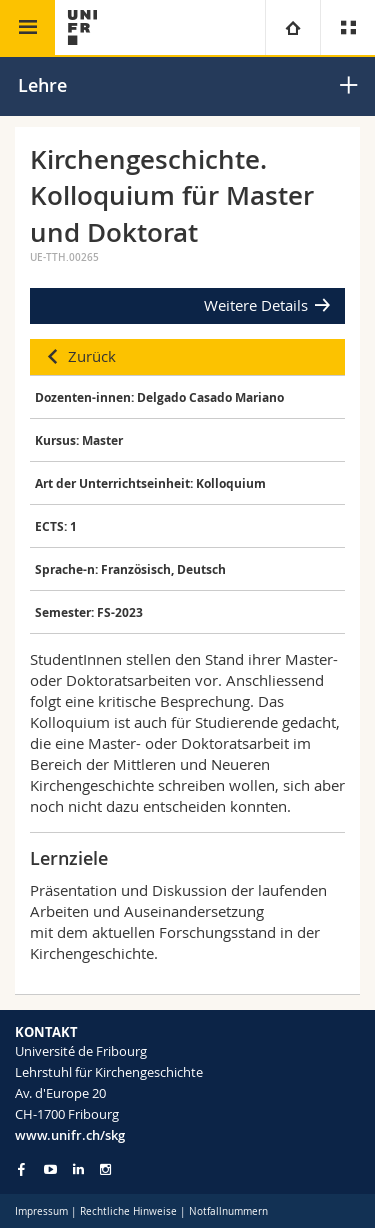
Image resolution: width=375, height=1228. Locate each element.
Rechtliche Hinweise (128, 1211)
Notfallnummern (228, 1211)
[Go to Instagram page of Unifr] (105, 1169)
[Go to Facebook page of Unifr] (21, 1169)
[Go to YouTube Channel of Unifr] (50, 1169)
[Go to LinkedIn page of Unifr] (78, 1169)
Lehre (42, 85)
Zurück (92, 356)
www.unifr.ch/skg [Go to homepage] (70, 1135)
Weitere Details (256, 305)
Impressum (41, 1211)
